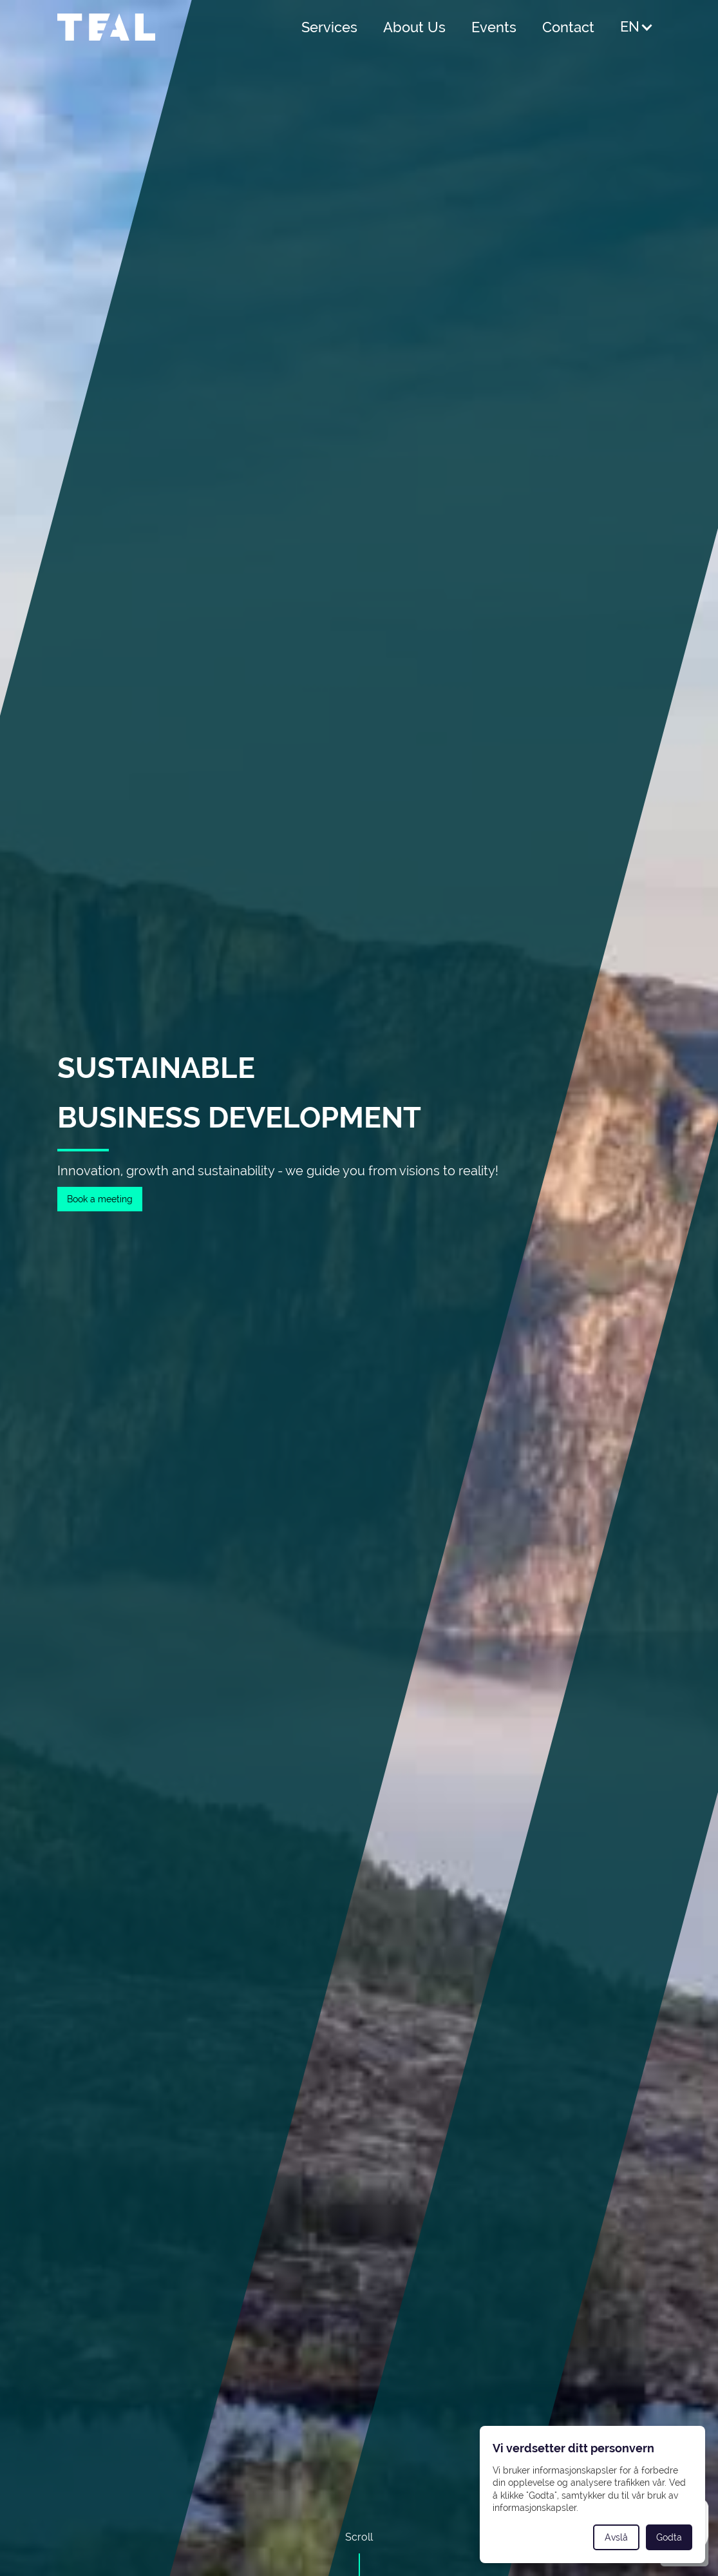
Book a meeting (100, 1199)
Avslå (616, 2537)
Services (329, 27)
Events (493, 27)
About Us (414, 27)
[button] (637, 27)
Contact (568, 27)
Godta (669, 2537)
